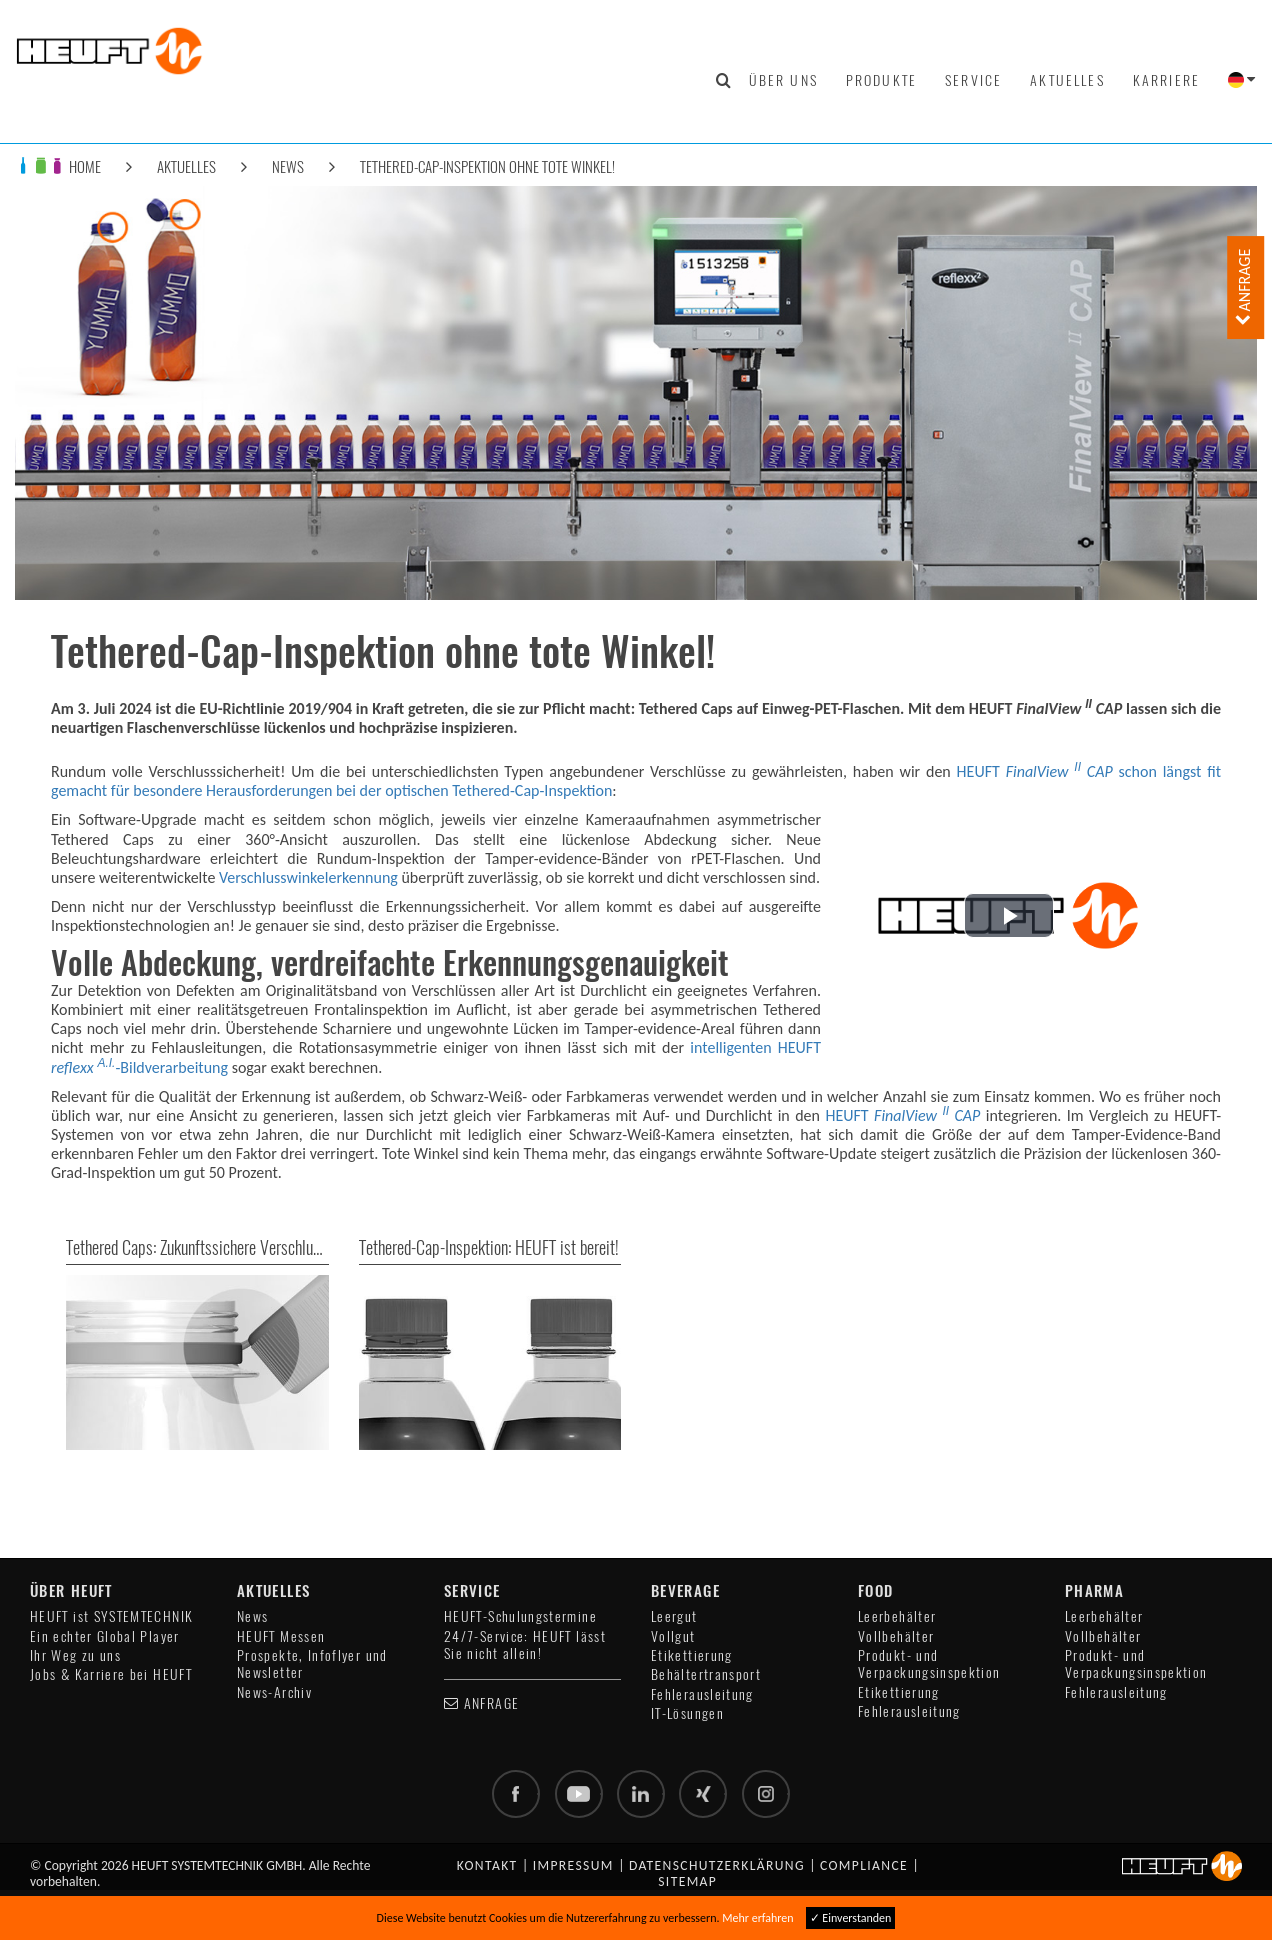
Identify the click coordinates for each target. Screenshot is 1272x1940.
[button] (1009, 915)
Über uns (783, 80)
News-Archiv (274, 1692)
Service (973, 80)
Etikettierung (692, 1655)
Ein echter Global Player (105, 1636)
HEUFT (902, 1115)
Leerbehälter (897, 1616)
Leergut (674, 1616)
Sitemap (687, 1881)
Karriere (1166, 80)
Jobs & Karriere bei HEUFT (111, 1674)
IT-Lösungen (687, 1713)
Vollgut (673, 1636)
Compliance (864, 1865)
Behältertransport (706, 1674)
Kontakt (487, 1865)
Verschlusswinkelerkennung (308, 877)
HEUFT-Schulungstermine (520, 1616)
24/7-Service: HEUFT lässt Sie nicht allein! (525, 1645)
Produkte (881, 80)
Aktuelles (1067, 80)
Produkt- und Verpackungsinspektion (929, 1664)
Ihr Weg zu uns (75, 1655)
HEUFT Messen (281, 1636)
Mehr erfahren (757, 1918)
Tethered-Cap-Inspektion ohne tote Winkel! (487, 166)
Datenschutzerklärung (717, 1865)
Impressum (573, 1865)
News (288, 166)
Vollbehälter (896, 1636)
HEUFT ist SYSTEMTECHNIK (111, 1616)
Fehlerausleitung (702, 1694)
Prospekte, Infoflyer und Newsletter (312, 1664)
